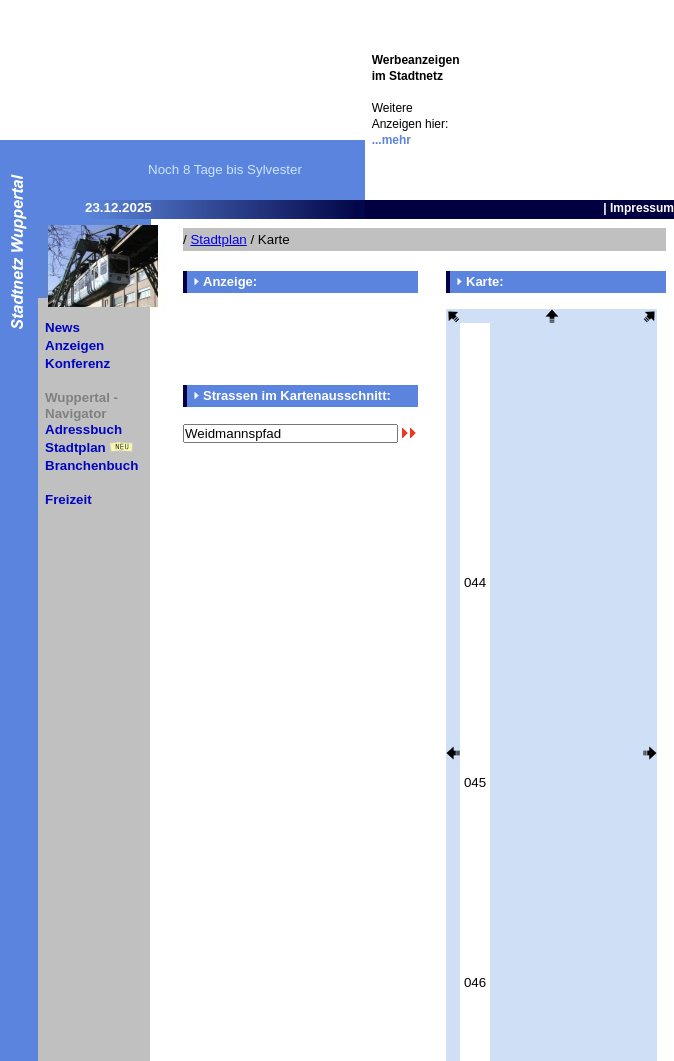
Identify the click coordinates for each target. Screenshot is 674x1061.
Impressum (642, 208)
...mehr (391, 140)
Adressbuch (83, 429)
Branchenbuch (91, 465)
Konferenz (77, 363)
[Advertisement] (566, 100)
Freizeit (68, 499)
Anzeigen (74, 345)
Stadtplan (75, 447)
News (62, 327)
